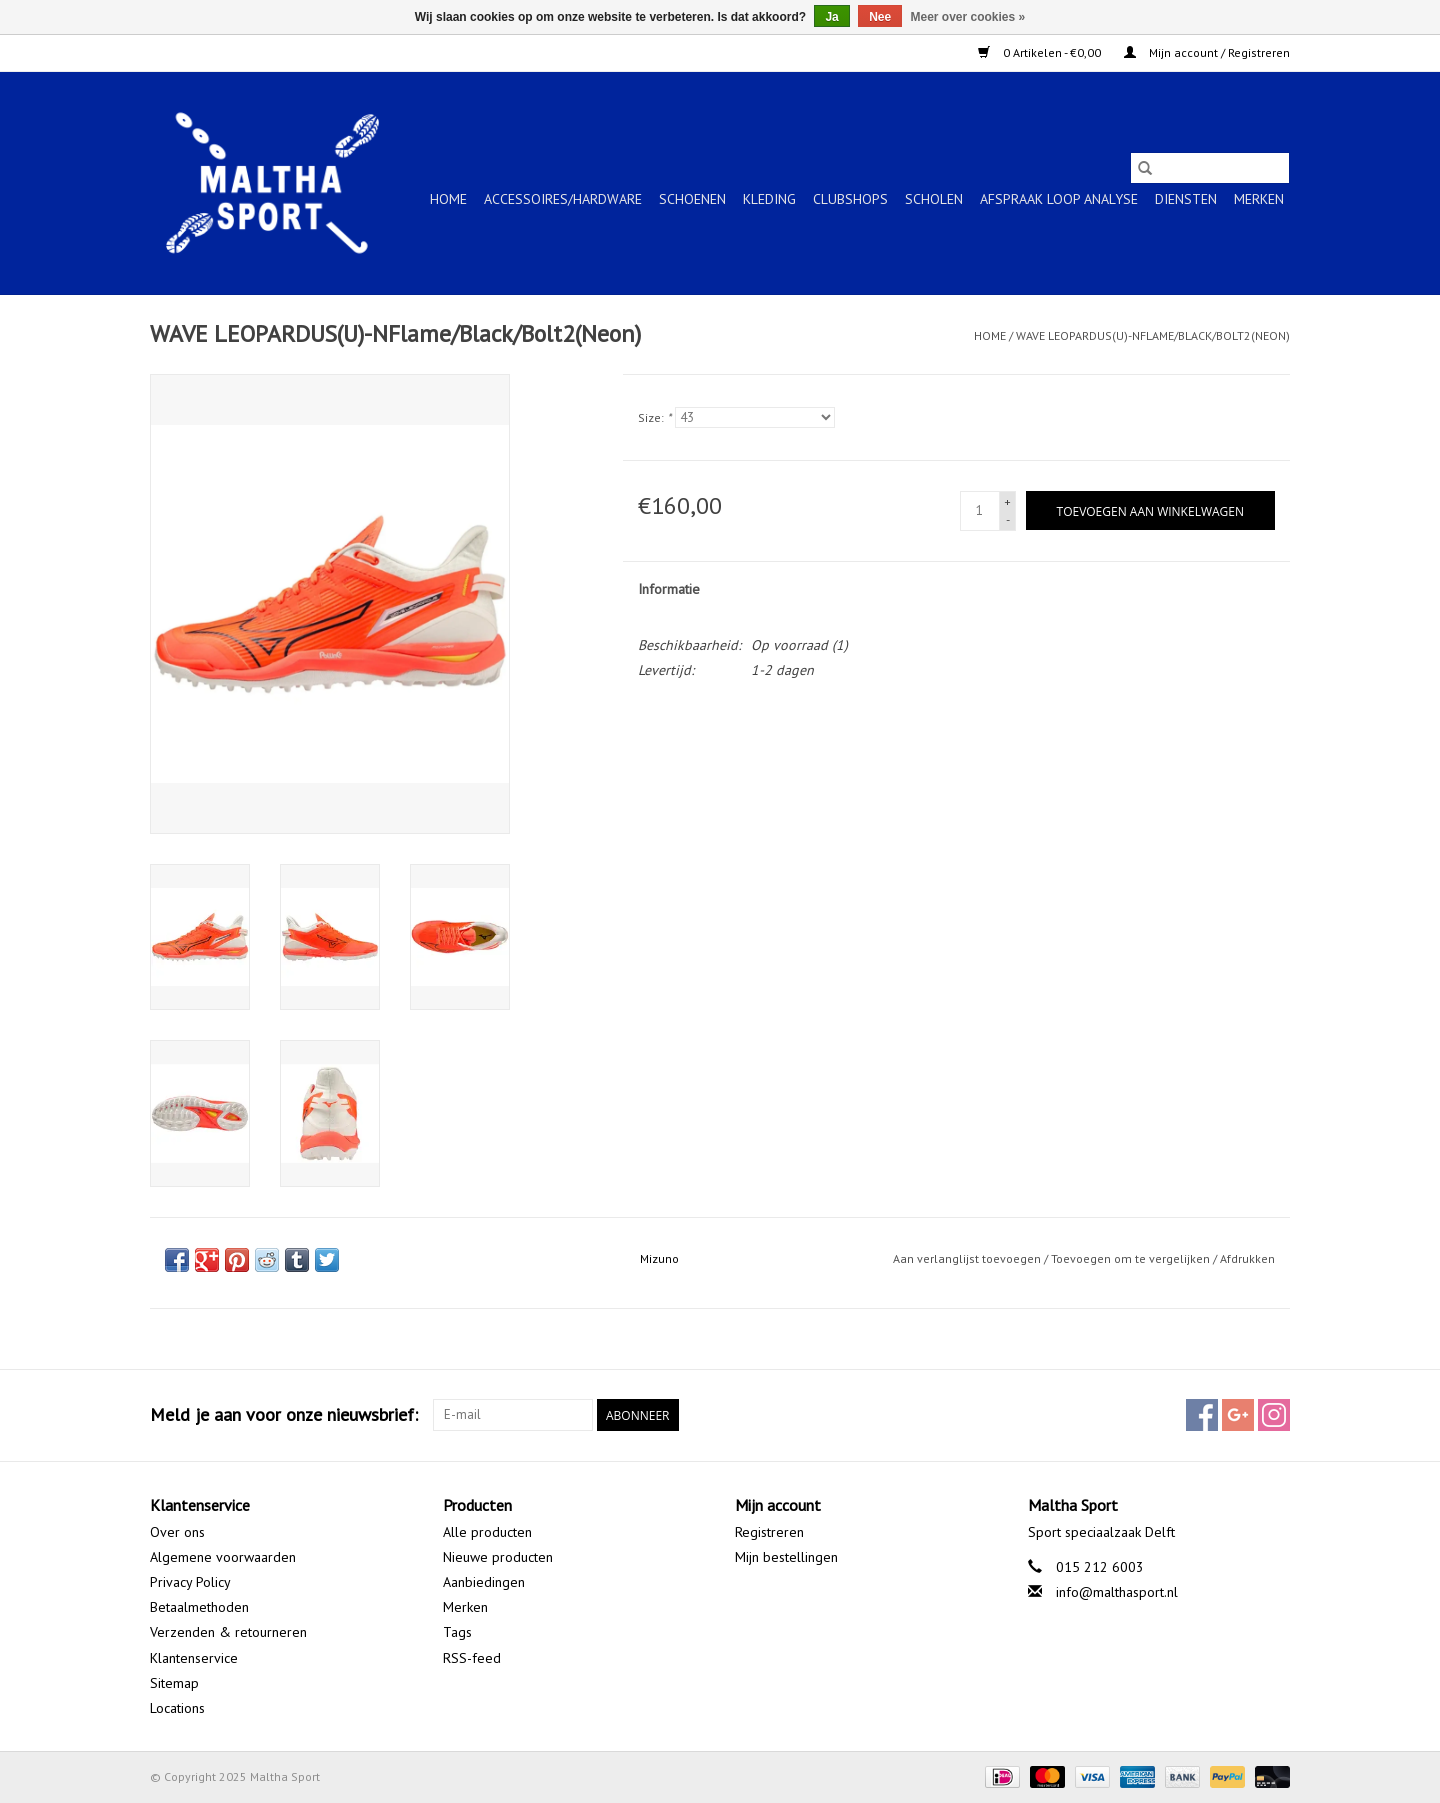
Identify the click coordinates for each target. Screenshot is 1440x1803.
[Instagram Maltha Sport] (1274, 1415)
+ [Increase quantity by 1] (1007, 501)
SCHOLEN (934, 199)
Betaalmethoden (199, 1607)
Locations (177, 1708)
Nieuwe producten (498, 1557)
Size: (654, 417)
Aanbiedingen (484, 1582)
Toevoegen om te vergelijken (1132, 1258)
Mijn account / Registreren (1207, 52)
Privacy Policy (190, 1582)
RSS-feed (472, 1658)
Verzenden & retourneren (228, 1632)
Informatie (669, 589)
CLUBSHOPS (850, 199)
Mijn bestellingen (786, 1557)
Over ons (177, 1532)
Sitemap (174, 1683)
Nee (880, 17)
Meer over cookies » (968, 17)
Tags (457, 1632)
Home (448, 199)
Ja (831, 17)
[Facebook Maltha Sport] (1202, 1415)
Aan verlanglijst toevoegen (968, 1258)
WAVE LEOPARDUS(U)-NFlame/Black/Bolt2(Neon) (1153, 335)
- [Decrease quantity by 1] (1008, 519)
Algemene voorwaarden (223, 1557)
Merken (1259, 199)
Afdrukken (1247, 1258)
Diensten (1186, 199)
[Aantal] (980, 511)
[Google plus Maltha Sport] (1238, 1415)
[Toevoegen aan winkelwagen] (1150, 510)
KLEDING (769, 199)
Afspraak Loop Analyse (1059, 199)
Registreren (769, 1532)
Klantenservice (194, 1658)
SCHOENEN (692, 199)
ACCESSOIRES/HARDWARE (563, 199)
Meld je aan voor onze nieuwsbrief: (284, 1414)
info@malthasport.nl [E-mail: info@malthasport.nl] (1117, 1592)
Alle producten (487, 1532)
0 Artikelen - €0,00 (1041, 52)
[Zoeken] (1210, 168)
